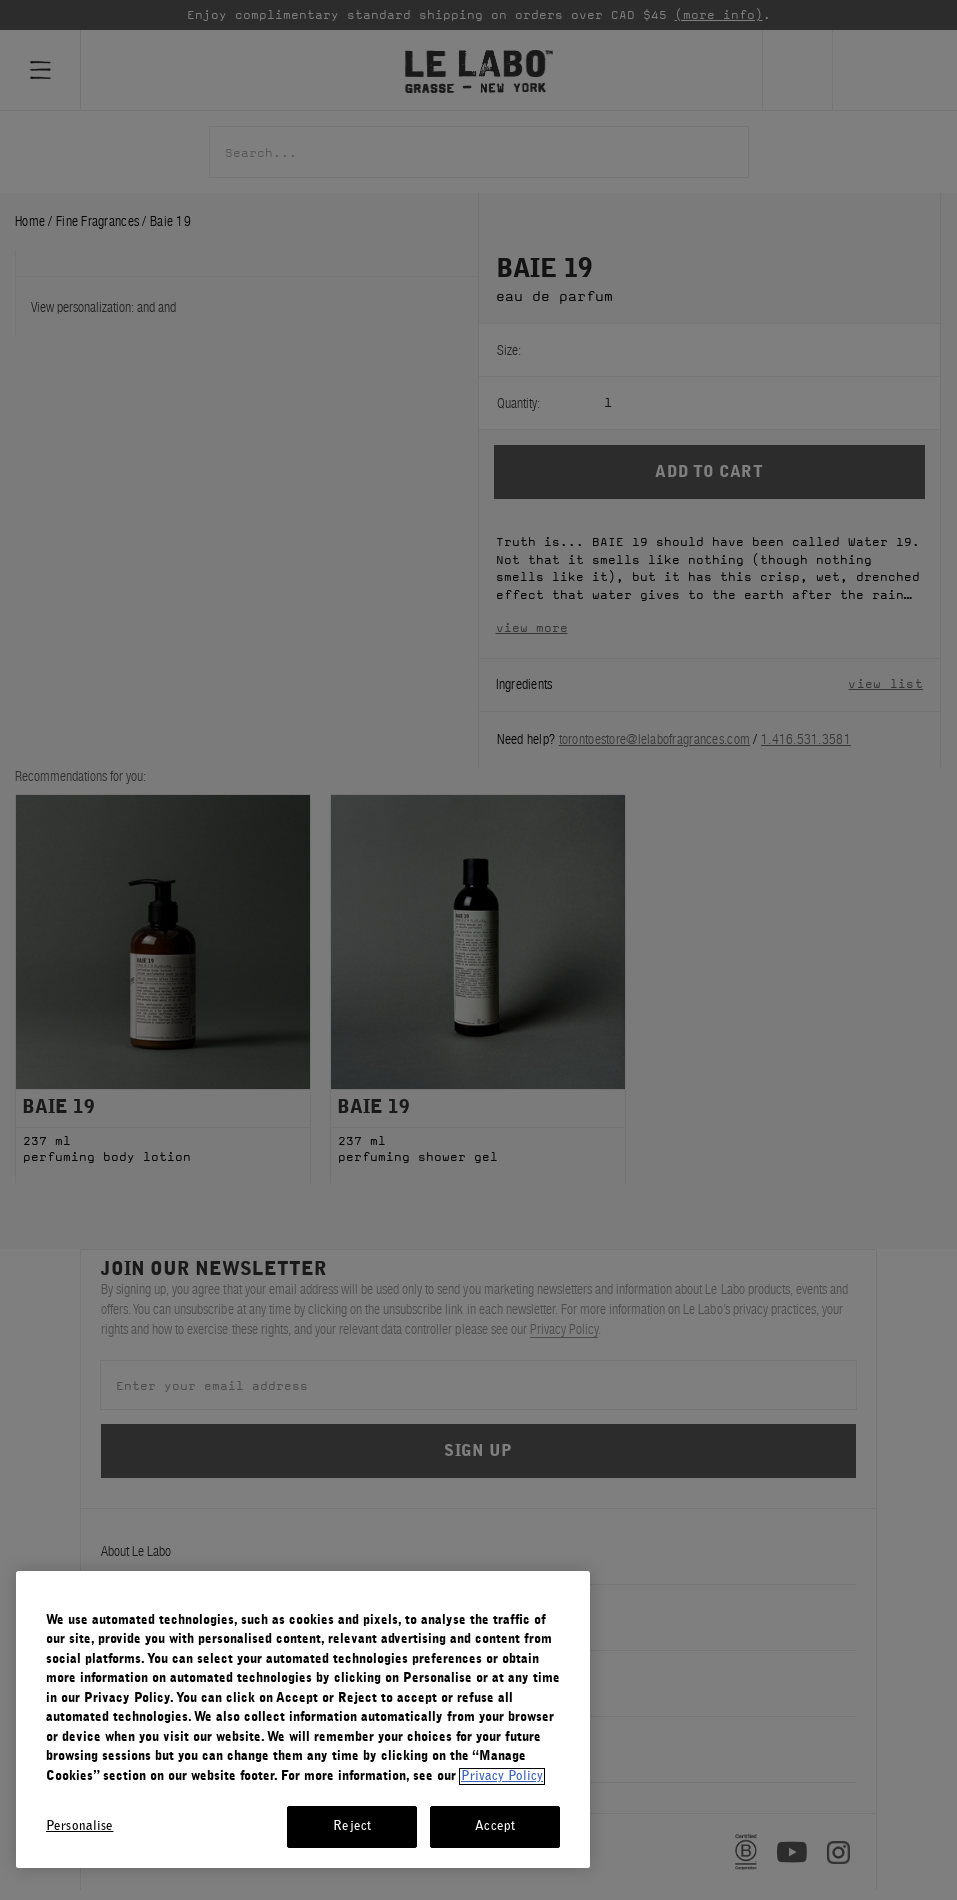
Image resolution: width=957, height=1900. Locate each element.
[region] (303, 1719)
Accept (495, 1826)
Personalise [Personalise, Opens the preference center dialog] (79, 1826)
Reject (352, 1826)
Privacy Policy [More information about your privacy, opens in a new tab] (502, 1776)
